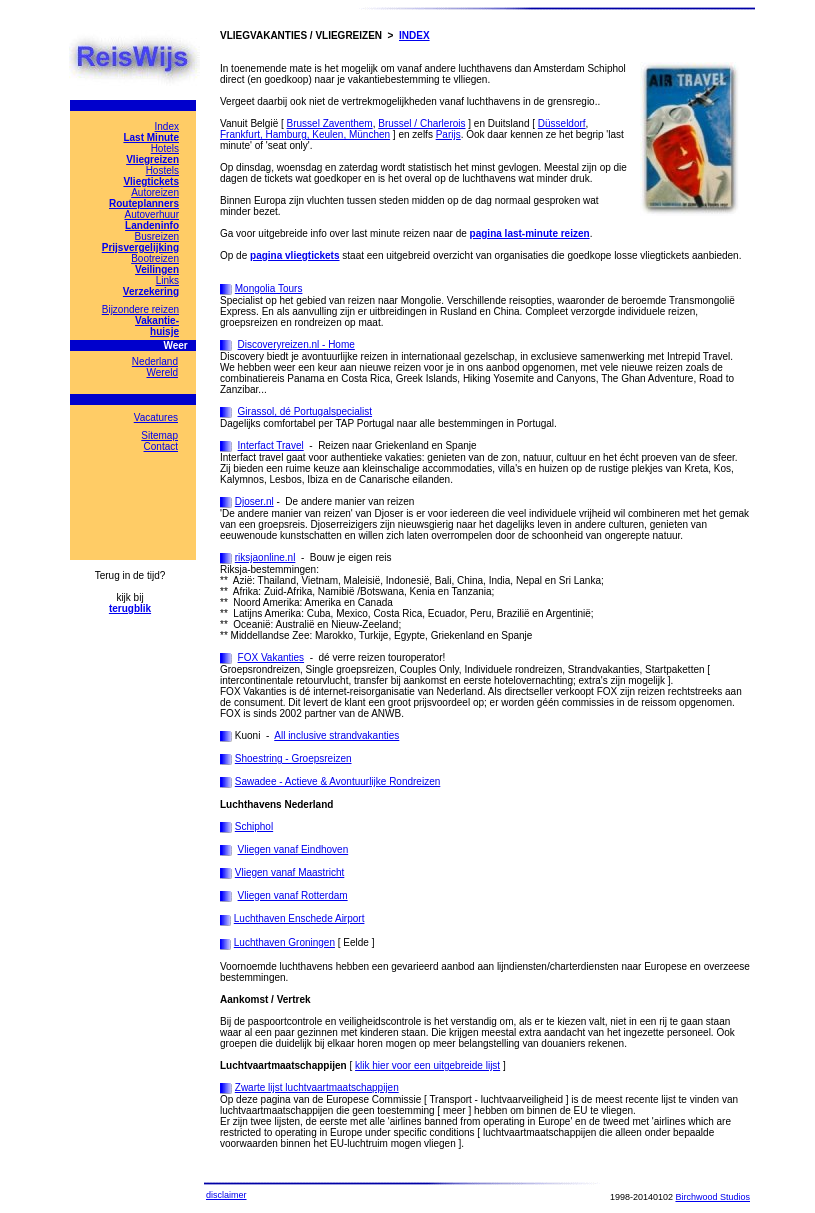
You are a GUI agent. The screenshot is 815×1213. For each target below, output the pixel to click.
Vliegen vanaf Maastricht (290, 872)
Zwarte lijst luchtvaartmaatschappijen (317, 1087)
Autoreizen (155, 192)
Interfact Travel (271, 445)
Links (167, 280)
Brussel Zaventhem (330, 123)
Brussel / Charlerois (421, 123)
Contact (161, 446)
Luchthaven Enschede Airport (299, 918)
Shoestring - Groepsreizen (293, 758)
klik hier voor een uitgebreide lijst (427, 1065)
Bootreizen (155, 258)
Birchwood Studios (712, 1197)
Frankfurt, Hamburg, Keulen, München (305, 134)
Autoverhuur (152, 214)
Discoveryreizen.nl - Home (296, 344)
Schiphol (254, 826)
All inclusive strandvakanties (336, 735)
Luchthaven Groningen (284, 942)
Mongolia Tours (269, 288)
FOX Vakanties (271, 657)
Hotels (165, 148)
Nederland (155, 361)
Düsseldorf (562, 123)
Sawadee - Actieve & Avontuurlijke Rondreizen (338, 781)
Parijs (448, 134)
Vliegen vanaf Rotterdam (293, 895)
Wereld (163, 372)
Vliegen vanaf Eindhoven (293, 849)
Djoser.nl (254, 501)
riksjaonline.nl (265, 557)
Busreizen (157, 236)
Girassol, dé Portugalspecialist (305, 411)
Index (167, 126)
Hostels (162, 170)
